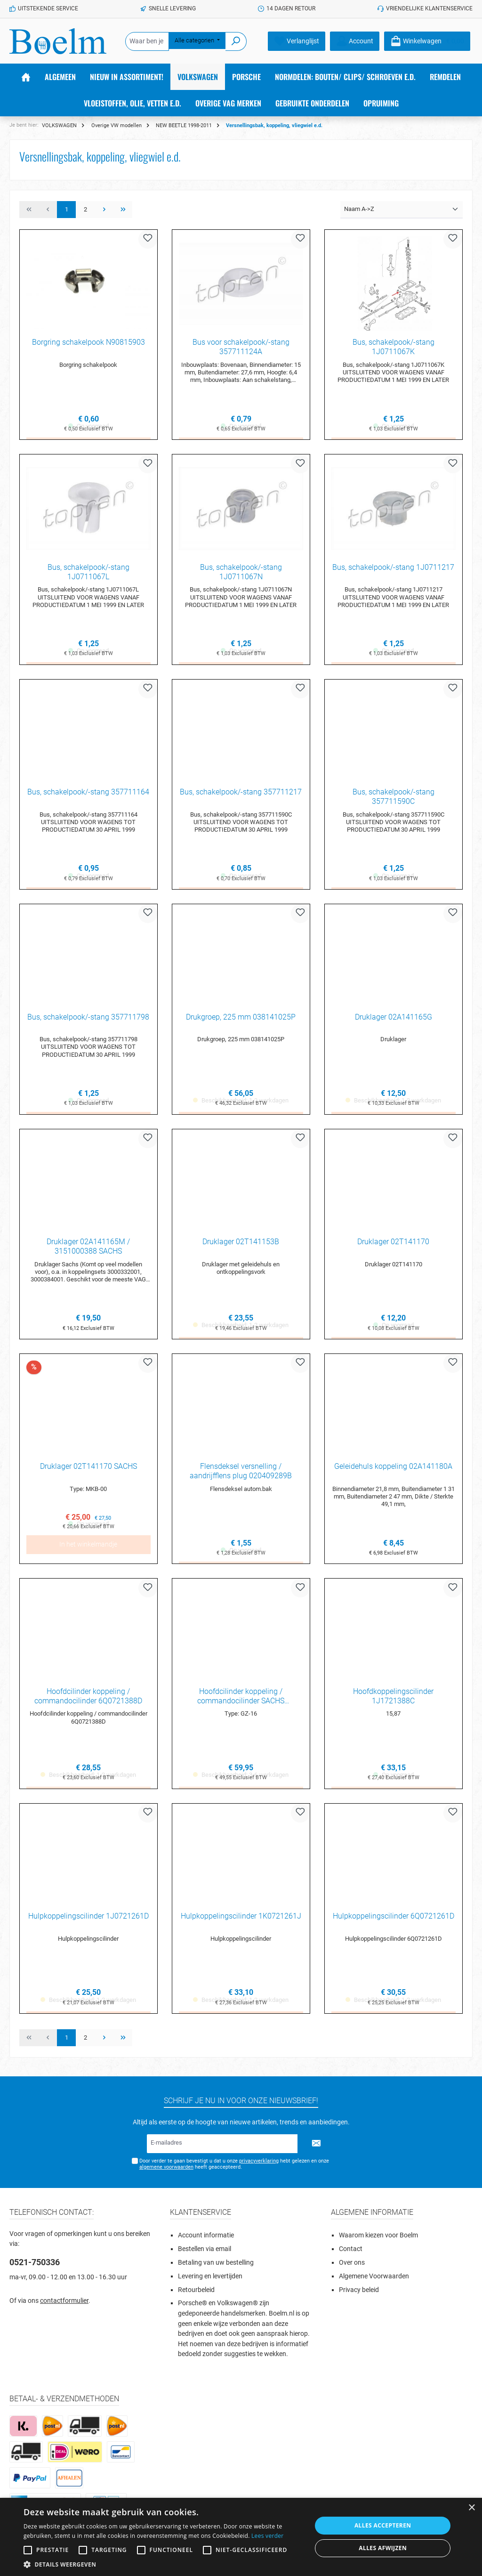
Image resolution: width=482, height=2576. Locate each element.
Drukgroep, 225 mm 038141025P (241, 1019)
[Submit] (316, 2150)
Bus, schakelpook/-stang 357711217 (241, 793)
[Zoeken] (236, 41)
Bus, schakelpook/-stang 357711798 (88, 1019)
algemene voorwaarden (166, 2174)
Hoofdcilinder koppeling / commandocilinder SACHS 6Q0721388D (240, 1701)
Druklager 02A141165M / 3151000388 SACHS (88, 1249)
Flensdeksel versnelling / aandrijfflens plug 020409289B (241, 1475)
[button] (163, 2564)
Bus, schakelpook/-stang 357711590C (393, 798)
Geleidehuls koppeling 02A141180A (393, 1470)
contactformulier (64, 2307)
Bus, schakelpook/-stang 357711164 (88, 793)
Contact (350, 2256)
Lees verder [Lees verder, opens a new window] (267, 2536)
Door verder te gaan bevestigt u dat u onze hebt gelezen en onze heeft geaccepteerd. (234, 2170)
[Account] (354, 41)
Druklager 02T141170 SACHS (88, 1470)
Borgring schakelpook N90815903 (88, 342)
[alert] (241, 2537)
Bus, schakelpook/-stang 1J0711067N (241, 573)
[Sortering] (401, 210)
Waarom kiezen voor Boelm (378, 2242)
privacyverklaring (258, 2167)
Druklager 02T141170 (393, 1244)
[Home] (26, 77)
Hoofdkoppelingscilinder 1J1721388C (393, 1701)
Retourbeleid (196, 2296)
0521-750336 (34, 2269)
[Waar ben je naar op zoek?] (147, 41)
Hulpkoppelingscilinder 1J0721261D (88, 1921)
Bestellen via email (204, 2256)
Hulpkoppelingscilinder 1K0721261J (241, 1921)
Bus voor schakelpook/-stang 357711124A (241, 347)
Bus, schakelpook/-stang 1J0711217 (393, 568)
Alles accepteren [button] (382, 2525)
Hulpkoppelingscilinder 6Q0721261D (393, 1921)
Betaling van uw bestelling (216, 2269)
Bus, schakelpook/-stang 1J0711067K (393, 347)
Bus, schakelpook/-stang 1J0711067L (88, 573)
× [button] (471, 2507)
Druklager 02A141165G (393, 1019)
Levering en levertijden (210, 2283)
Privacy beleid (359, 2296)
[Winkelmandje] (427, 41)
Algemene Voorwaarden (374, 2283)
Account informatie (206, 2242)
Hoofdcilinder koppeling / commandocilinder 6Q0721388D (88, 1701)
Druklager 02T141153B (240, 1244)
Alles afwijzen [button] (383, 2548)
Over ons (352, 2269)
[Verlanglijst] (296, 41)
